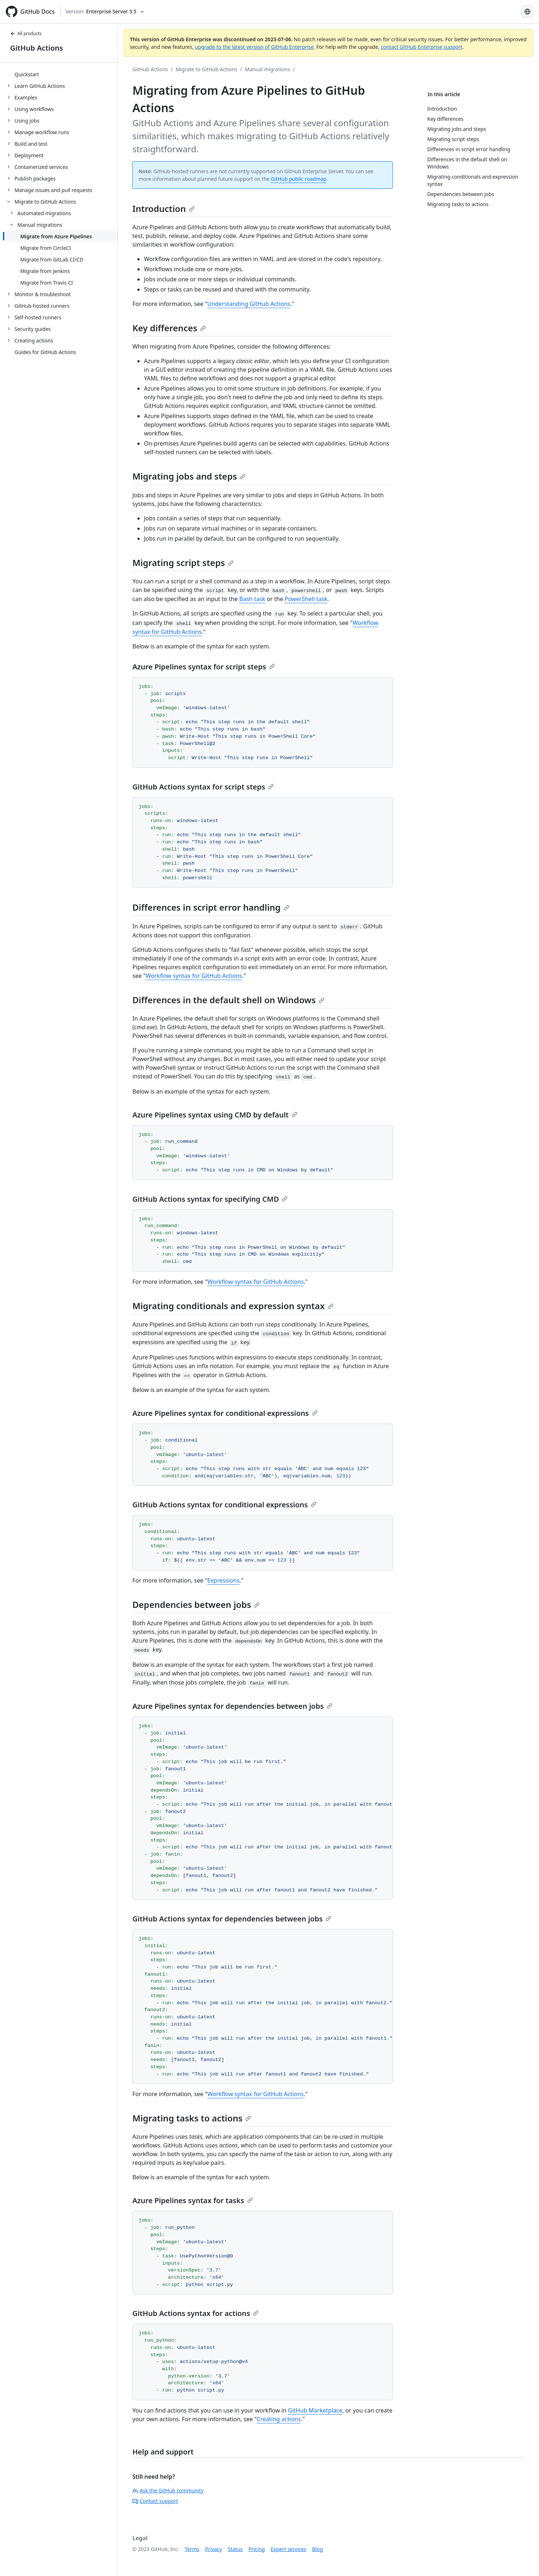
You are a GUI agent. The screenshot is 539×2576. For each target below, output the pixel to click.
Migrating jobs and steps (189, 476)
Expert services (288, 2549)
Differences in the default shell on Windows (228, 1000)
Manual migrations (267, 69)
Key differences (169, 328)
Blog (317, 2549)
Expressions (223, 1580)
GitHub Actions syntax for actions (195, 2313)
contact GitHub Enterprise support (421, 46)
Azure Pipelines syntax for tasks (192, 2200)
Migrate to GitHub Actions (206, 69)
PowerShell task (306, 599)
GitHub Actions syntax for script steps (203, 787)
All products (26, 33)
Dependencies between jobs (196, 1604)
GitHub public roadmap (299, 178)
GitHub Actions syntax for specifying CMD (210, 1199)
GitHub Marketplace (315, 2410)
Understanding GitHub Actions (248, 304)
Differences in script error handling (210, 907)
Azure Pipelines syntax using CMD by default (214, 1115)
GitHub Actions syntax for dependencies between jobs (231, 1919)
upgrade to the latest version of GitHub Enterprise (254, 46)
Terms (192, 2549)
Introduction (163, 208)
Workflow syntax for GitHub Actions (194, 976)
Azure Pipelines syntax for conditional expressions (225, 1413)
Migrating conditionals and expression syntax (233, 1306)
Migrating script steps (183, 563)
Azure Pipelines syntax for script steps (203, 667)
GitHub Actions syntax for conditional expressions (224, 1505)
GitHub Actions (36, 48)
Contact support (155, 2501)
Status (235, 2549)
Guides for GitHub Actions (45, 352)
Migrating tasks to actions (191, 2118)
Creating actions (279, 2419)
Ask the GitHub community (168, 2490)
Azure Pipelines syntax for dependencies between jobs (232, 1706)
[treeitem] (62, 74)
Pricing (257, 2549)
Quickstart (26, 74)
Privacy (213, 2549)
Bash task (252, 599)
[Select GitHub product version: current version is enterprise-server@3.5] (104, 11)
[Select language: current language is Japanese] (527, 11)
